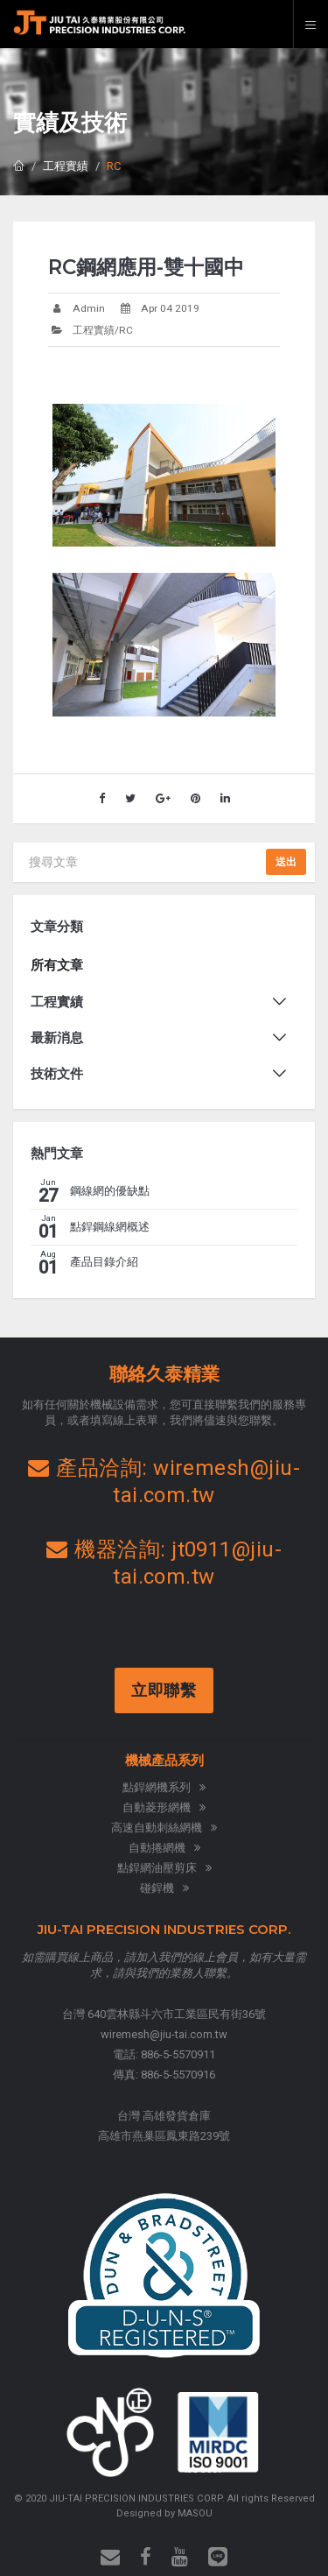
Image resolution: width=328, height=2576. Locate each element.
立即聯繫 (165, 1690)
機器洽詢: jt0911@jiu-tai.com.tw (164, 1563)
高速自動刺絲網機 (164, 1827)
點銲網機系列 (164, 1787)
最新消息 (57, 1038)
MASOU (195, 2513)
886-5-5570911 (178, 2054)
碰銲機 (164, 1888)
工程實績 (65, 166)
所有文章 (57, 965)
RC (114, 166)
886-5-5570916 (178, 2074)
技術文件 (57, 1074)
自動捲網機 (164, 1847)
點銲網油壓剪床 (164, 1867)
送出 (286, 862)
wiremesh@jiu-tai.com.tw (164, 2034)
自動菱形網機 (164, 1807)
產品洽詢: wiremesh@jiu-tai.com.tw (164, 1481)
